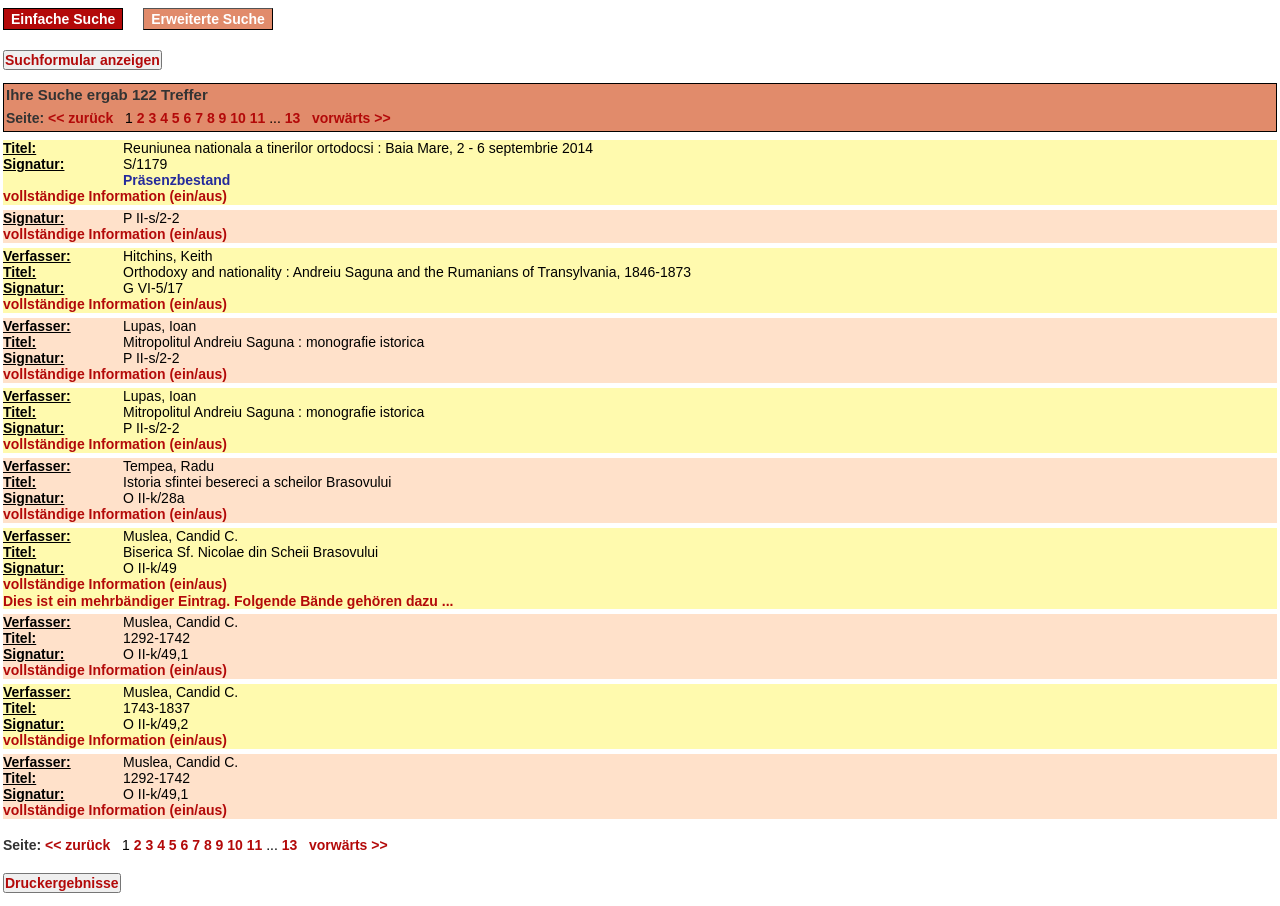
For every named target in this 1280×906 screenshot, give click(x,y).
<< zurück (84, 118)
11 (258, 118)
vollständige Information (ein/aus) (115, 196)
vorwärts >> (347, 118)
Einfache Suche (63, 19)
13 (293, 118)
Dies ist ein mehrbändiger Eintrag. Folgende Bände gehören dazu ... (228, 601)
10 (238, 118)
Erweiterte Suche (208, 19)
